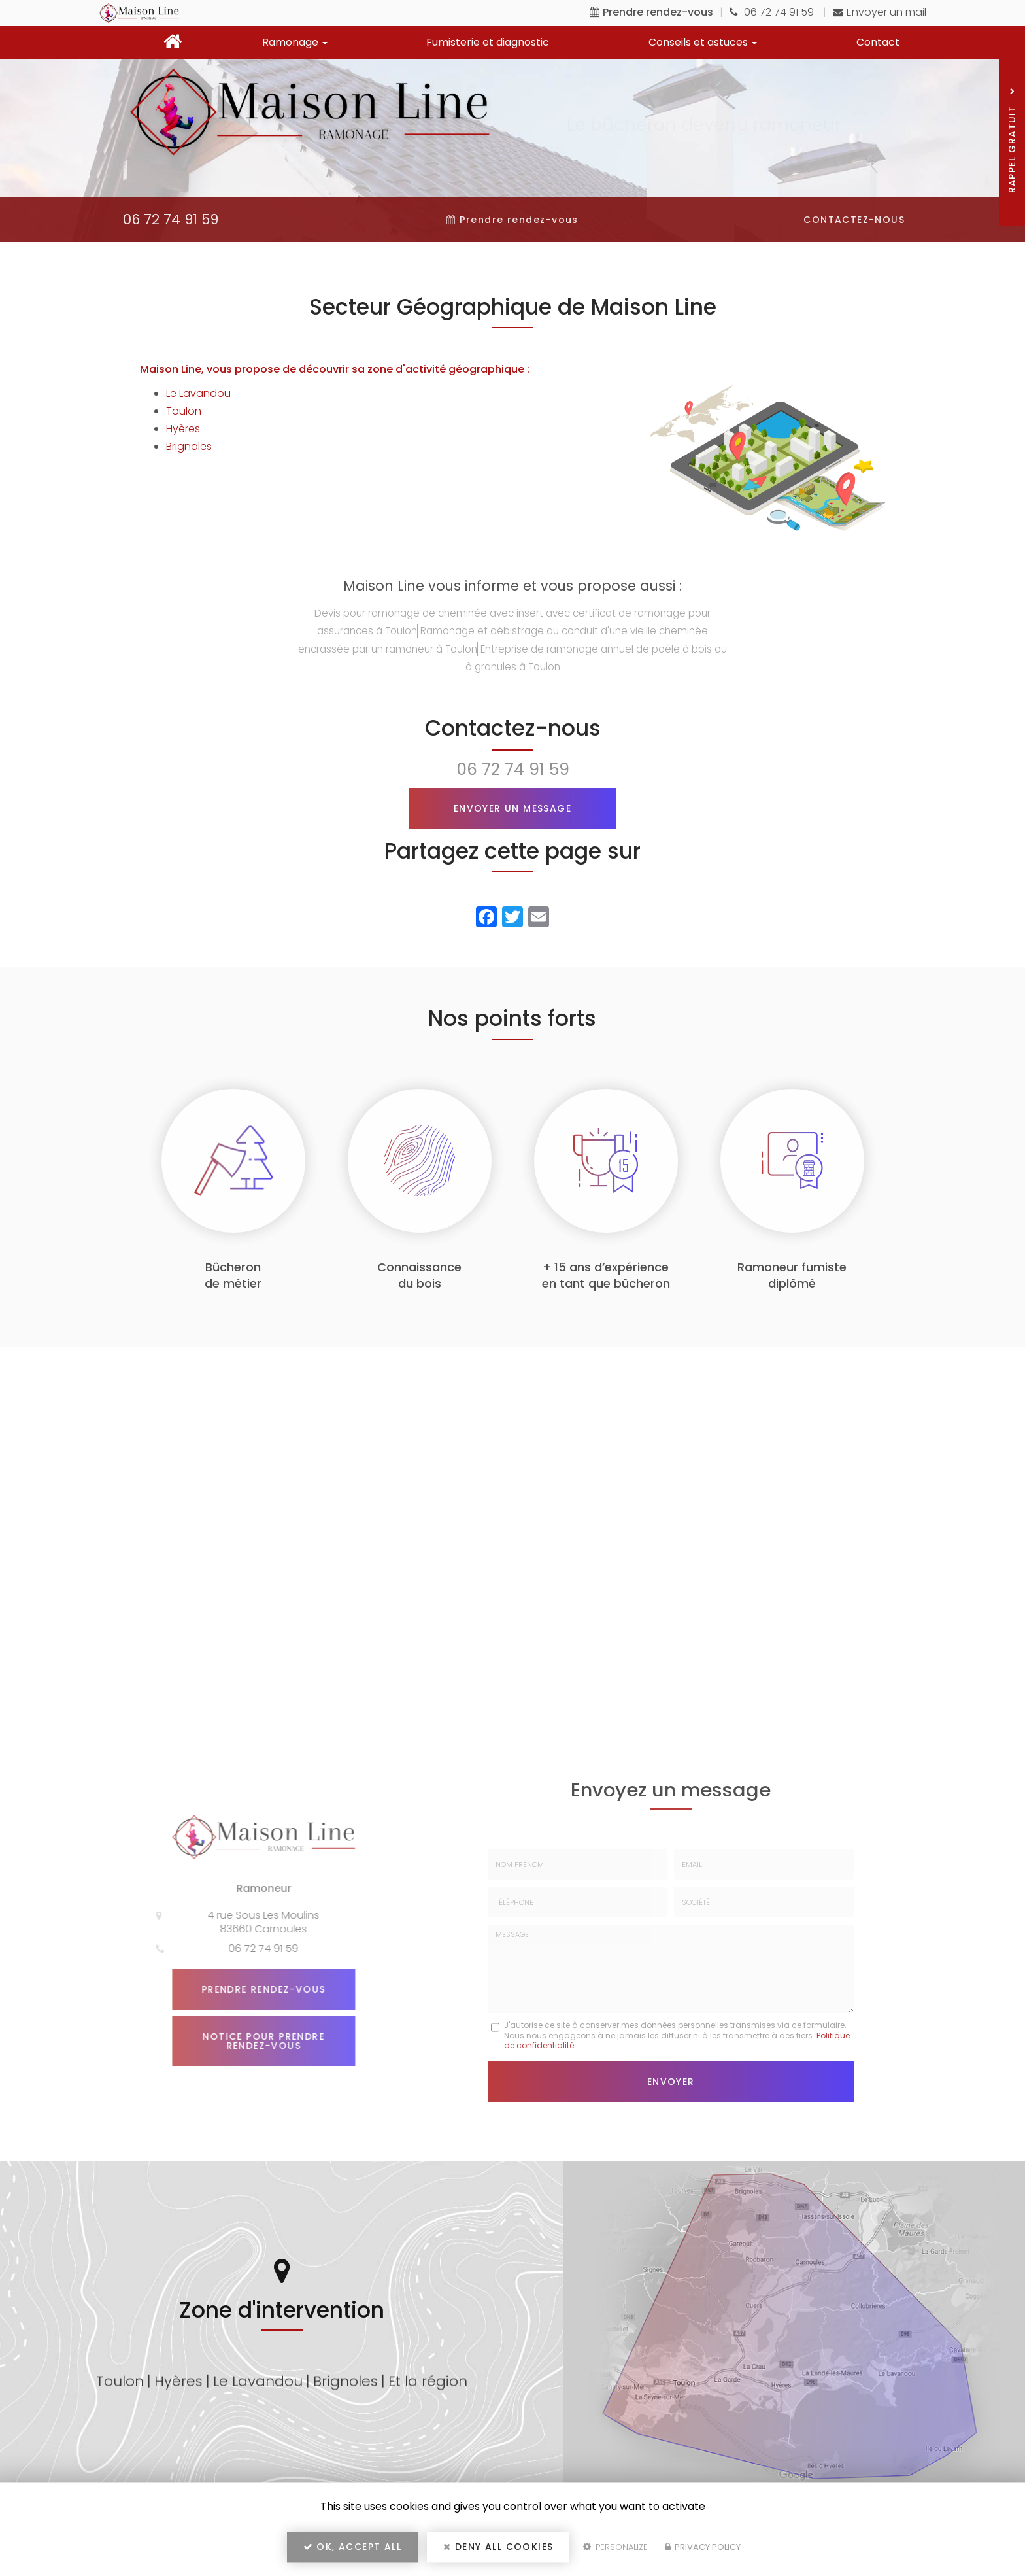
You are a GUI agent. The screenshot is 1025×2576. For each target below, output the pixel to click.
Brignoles (189, 446)
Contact (877, 42)
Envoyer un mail (879, 12)
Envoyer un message (512, 808)
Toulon (183, 411)
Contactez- (854, 219)
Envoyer (671, 2080)
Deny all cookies (498, 2547)
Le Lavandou (198, 393)
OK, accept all (352, 2547)
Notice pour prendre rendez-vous (258, 2041)
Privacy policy (703, 2547)
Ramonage (295, 42)
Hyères (183, 428)
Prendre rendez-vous (257, 1989)
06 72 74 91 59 (773, 12)
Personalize (615, 2547)
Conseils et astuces (702, 42)
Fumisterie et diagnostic (487, 42)
